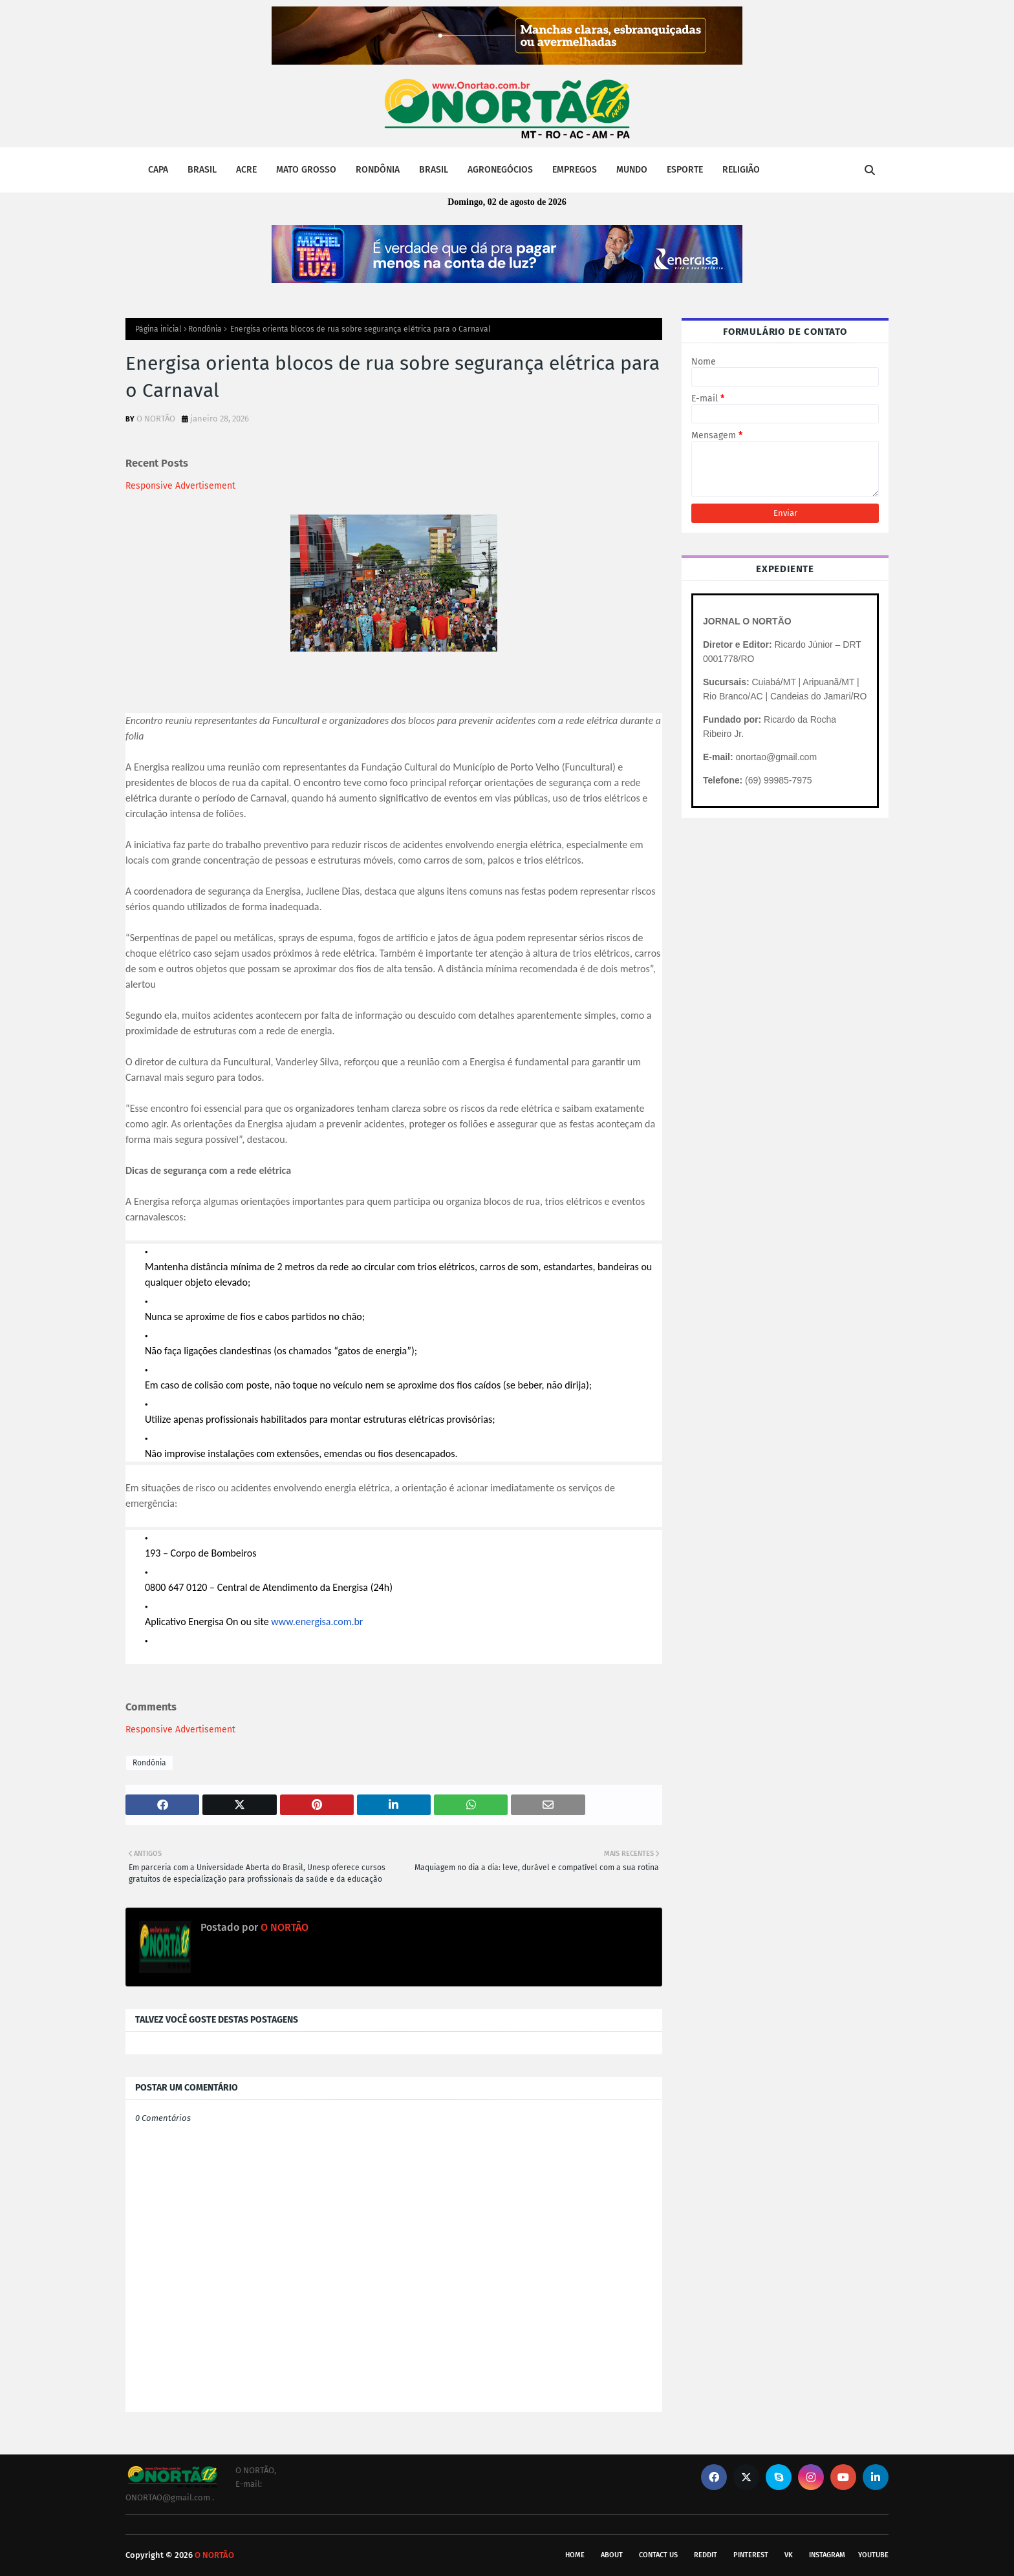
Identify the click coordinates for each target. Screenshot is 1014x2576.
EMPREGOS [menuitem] (574, 169)
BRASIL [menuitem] (202, 169)
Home (575, 2555)
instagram (827, 2555)
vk (788, 2555)
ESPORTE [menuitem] (685, 169)
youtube (873, 2555)
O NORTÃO (155, 418)
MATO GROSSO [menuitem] (306, 169)
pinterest (750, 2555)
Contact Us (658, 2555)
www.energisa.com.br (317, 1621)
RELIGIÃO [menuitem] (741, 169)
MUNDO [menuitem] (631, 169)
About (612, 2555)
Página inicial (158, 329)
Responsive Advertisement (180, 485)
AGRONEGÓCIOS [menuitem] (500, 169)
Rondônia (205, 329)
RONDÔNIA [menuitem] (378, 169)
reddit (705, 2555)
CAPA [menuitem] (158, 169)
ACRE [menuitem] (246, 169)
